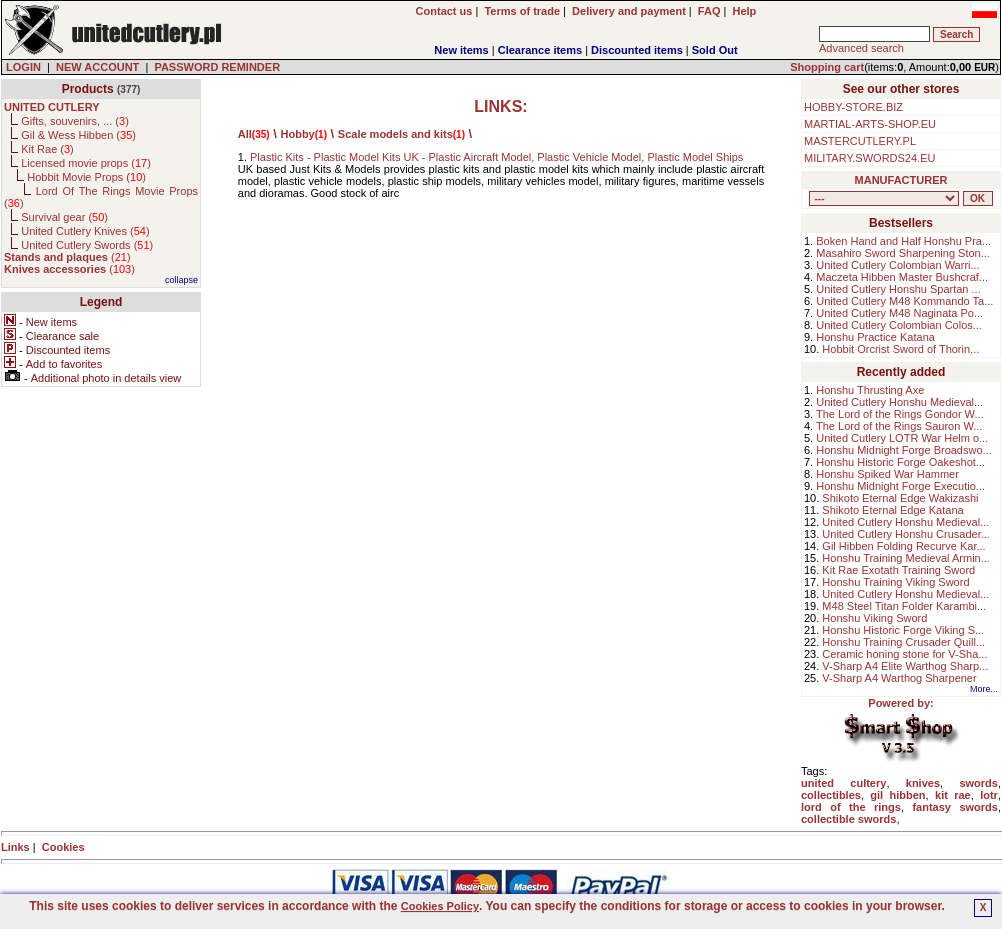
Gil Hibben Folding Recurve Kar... (903, 546)
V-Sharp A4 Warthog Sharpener (899, 678)
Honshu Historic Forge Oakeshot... (900, 462)
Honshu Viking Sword (874, 618)
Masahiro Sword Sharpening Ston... (903, 253)
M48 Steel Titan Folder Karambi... (904, 606)
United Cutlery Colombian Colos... (899, 325)
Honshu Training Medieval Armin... (906, 558)
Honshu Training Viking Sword (895, 582)
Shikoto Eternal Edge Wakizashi (900, 498)
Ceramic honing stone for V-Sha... (904, 654)
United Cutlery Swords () (87, 245)
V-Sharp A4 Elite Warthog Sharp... (905, 666)
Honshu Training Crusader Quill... (903, 642)
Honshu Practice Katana (875, 337)
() (67, 257)
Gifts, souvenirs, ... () (75, 121)
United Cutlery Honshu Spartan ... (898, 289)
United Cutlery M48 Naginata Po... (899, 313)
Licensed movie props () (86, 163)
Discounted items (637, 50)
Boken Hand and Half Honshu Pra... (903, 241)
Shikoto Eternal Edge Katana (892, 510)
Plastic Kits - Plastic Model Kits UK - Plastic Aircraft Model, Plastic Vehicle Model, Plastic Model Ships (496, 157)
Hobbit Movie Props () (86, 177)
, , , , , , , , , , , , (884, 198)
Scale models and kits (395, 134)
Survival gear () (64, 217)
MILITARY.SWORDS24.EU (869, 158)
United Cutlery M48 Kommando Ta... (904, 301)
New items (461, 50)
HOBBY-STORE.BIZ (853, 107)
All (245, 134)
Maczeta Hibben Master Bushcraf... (902, 277)
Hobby (298, 134)
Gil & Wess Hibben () (78, 135)
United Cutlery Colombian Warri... (897, 265)
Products (88, 89)
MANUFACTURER (901, 180)
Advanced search (861, 48)
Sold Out (715, 50)
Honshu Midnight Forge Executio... (900, 486)
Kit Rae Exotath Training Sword (898, 570)
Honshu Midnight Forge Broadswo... (903, 450)
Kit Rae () (47, 149)
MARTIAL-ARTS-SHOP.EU (870, 124)
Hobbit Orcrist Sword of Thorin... (900, 349)
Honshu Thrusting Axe (870, 390)
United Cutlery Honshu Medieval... (899, 402)
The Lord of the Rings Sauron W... (899, 426)
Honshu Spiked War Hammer (887, 474)
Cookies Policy (440, 906)
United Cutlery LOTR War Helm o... (902, 438)
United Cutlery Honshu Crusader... (906, 534)
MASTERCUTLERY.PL (860, 141)
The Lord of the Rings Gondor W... (900, 414)
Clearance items (540, 50)
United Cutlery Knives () (85, 231)
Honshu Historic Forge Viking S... (903, 630)
